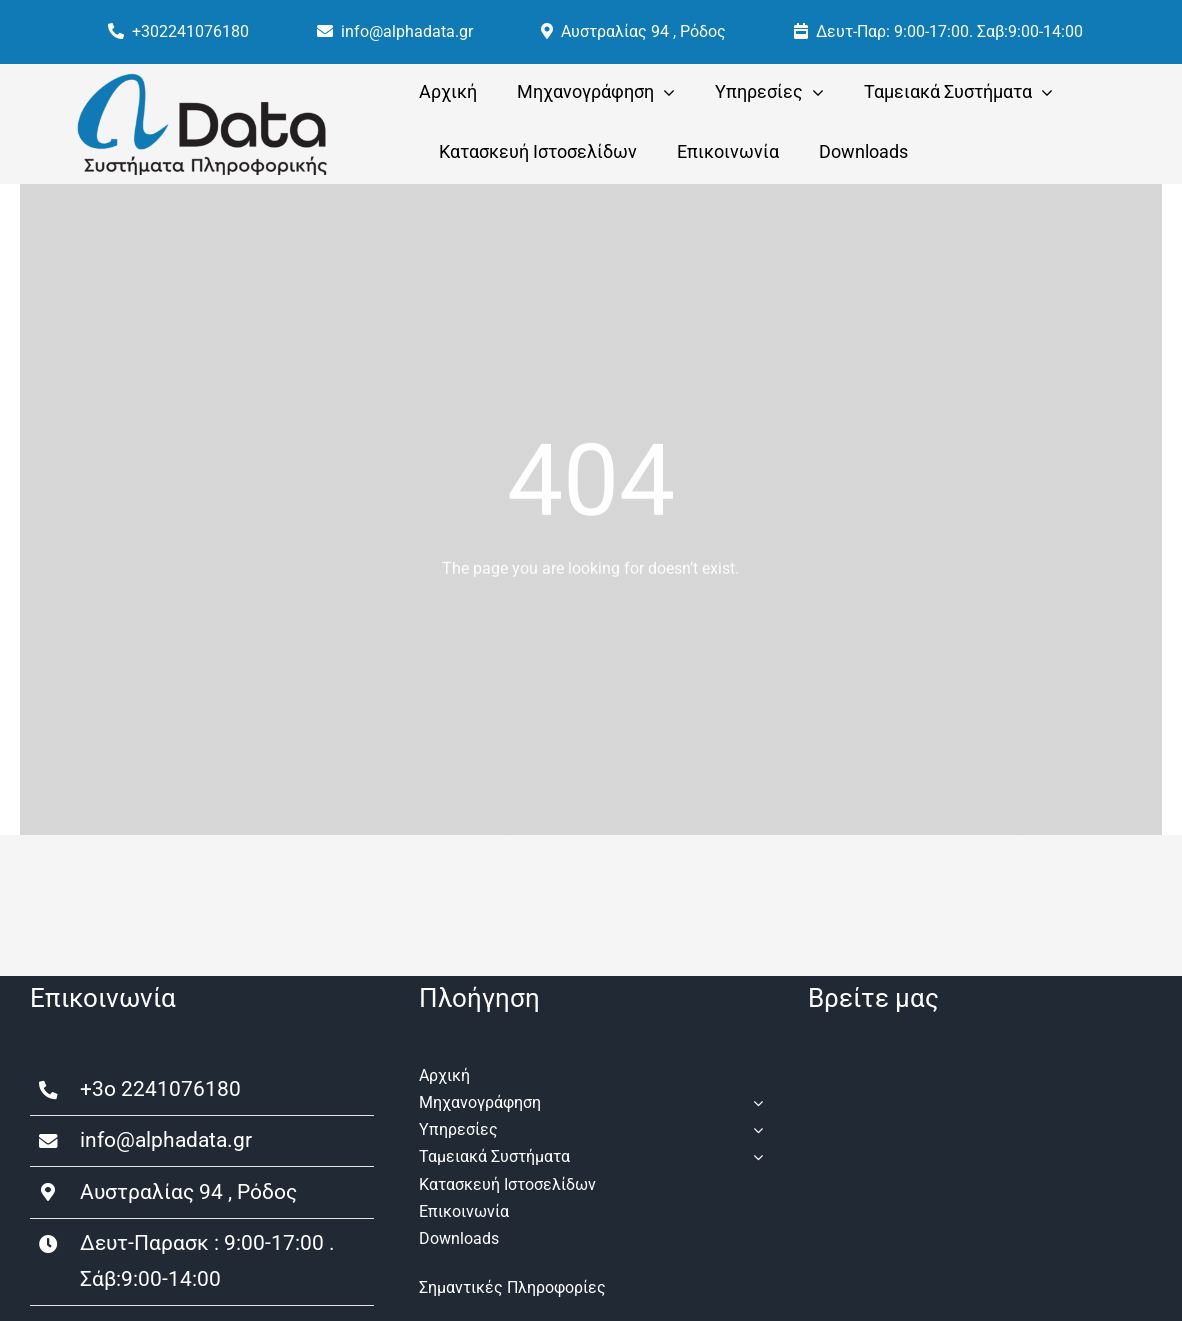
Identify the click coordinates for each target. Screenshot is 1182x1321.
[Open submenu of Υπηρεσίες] (754, 1129)
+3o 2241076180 (160, 1089)
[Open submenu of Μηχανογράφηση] (754, 1102)
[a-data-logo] (202, 80)
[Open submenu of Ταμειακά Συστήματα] (754, 1156)
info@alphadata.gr (166, 1140)
